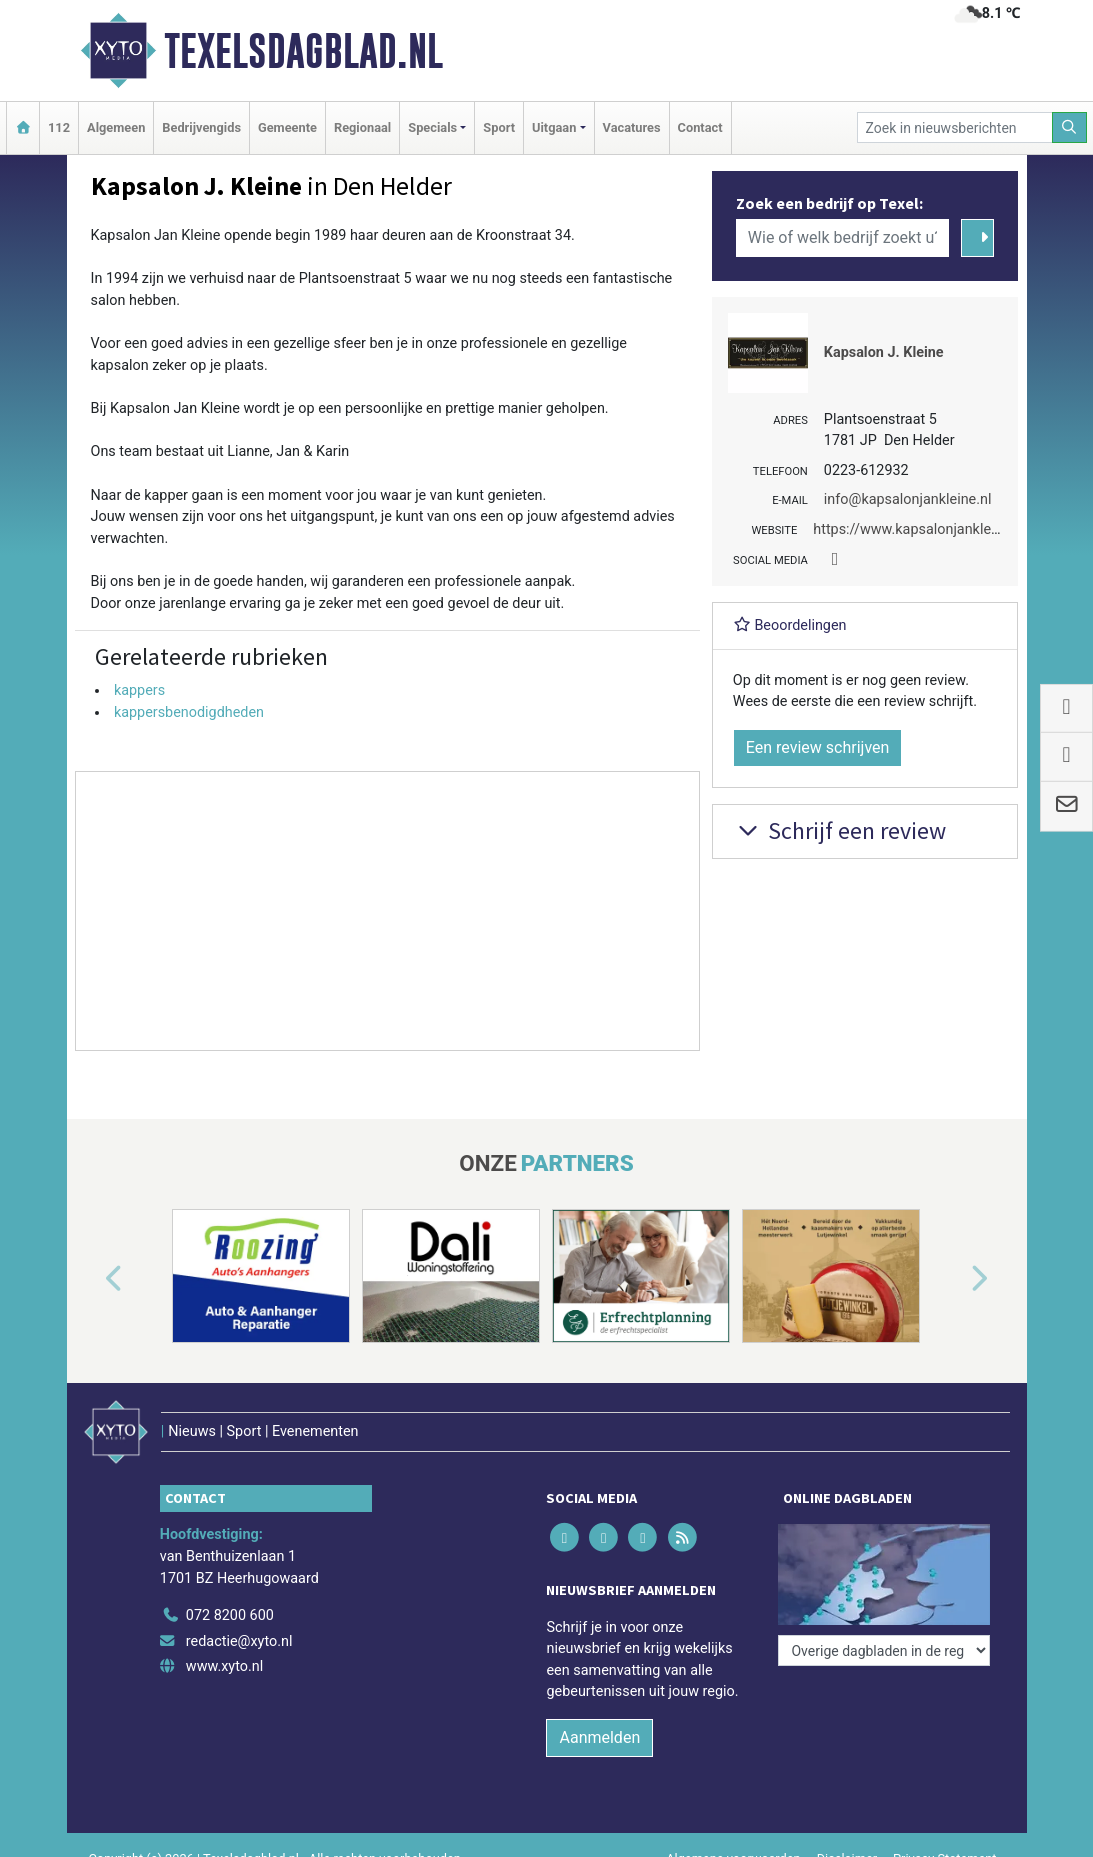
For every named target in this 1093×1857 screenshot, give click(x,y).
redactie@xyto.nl (239, 1641)
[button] (91, 1280)
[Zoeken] (1070, 127)
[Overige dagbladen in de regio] (884, 1650)
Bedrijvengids (201, 127)
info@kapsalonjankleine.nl (908, 499)
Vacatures (632, 127)
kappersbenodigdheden (189, 712)
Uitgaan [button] (554, 127)
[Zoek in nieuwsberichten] (955, 127)
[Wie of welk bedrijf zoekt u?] (843, 238)
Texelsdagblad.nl (303, 51)
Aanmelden (599, 1737)
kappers (139, 690)
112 (59, 127)
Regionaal (362, 127)
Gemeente (287, 127)
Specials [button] (432, 127)
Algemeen (116, 127)
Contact (700, 127)
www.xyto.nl (224, 1666)
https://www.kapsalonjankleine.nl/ (922, 529)
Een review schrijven (818, 747)
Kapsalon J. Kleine (884, 352)
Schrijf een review (839, 830)
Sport (499, 127)
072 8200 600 (230, 1615)
